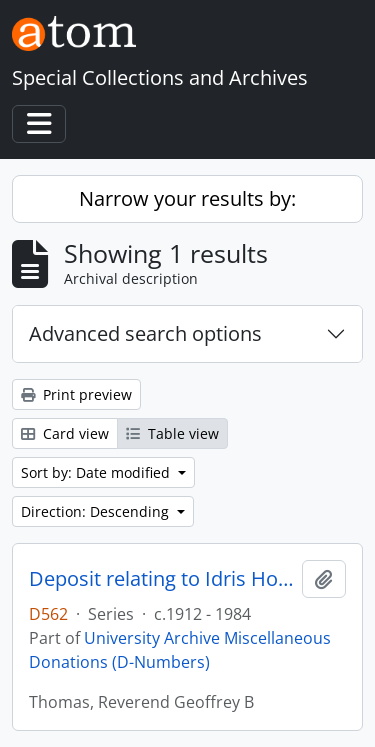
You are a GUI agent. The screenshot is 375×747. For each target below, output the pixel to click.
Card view (65, 433)
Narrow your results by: (187, 198)
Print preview (76, 394)
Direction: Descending (97, 511)
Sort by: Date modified (97, 472)
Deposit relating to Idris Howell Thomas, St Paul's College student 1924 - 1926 (161, 579)
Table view (172, 433)
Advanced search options (145, 333)
